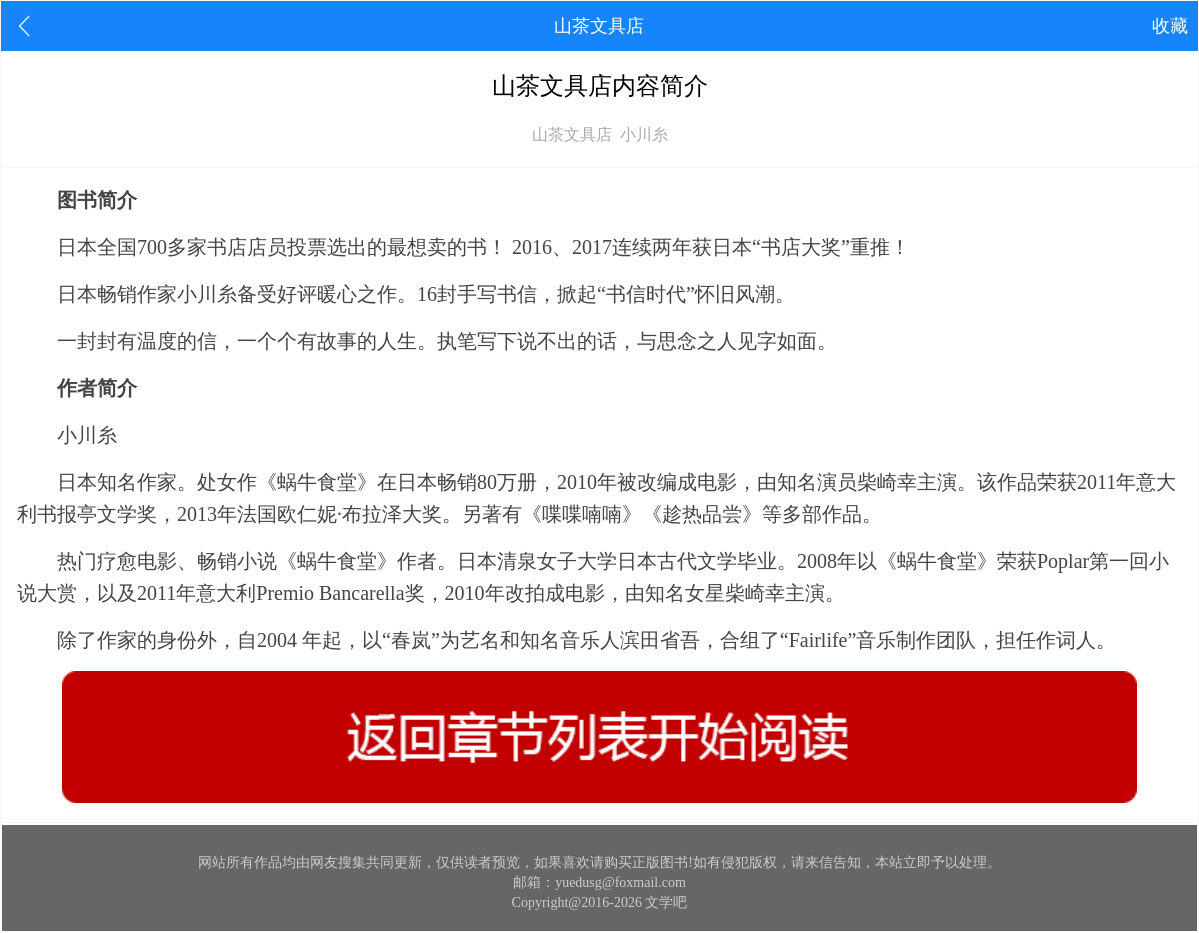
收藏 (1170, 26)
